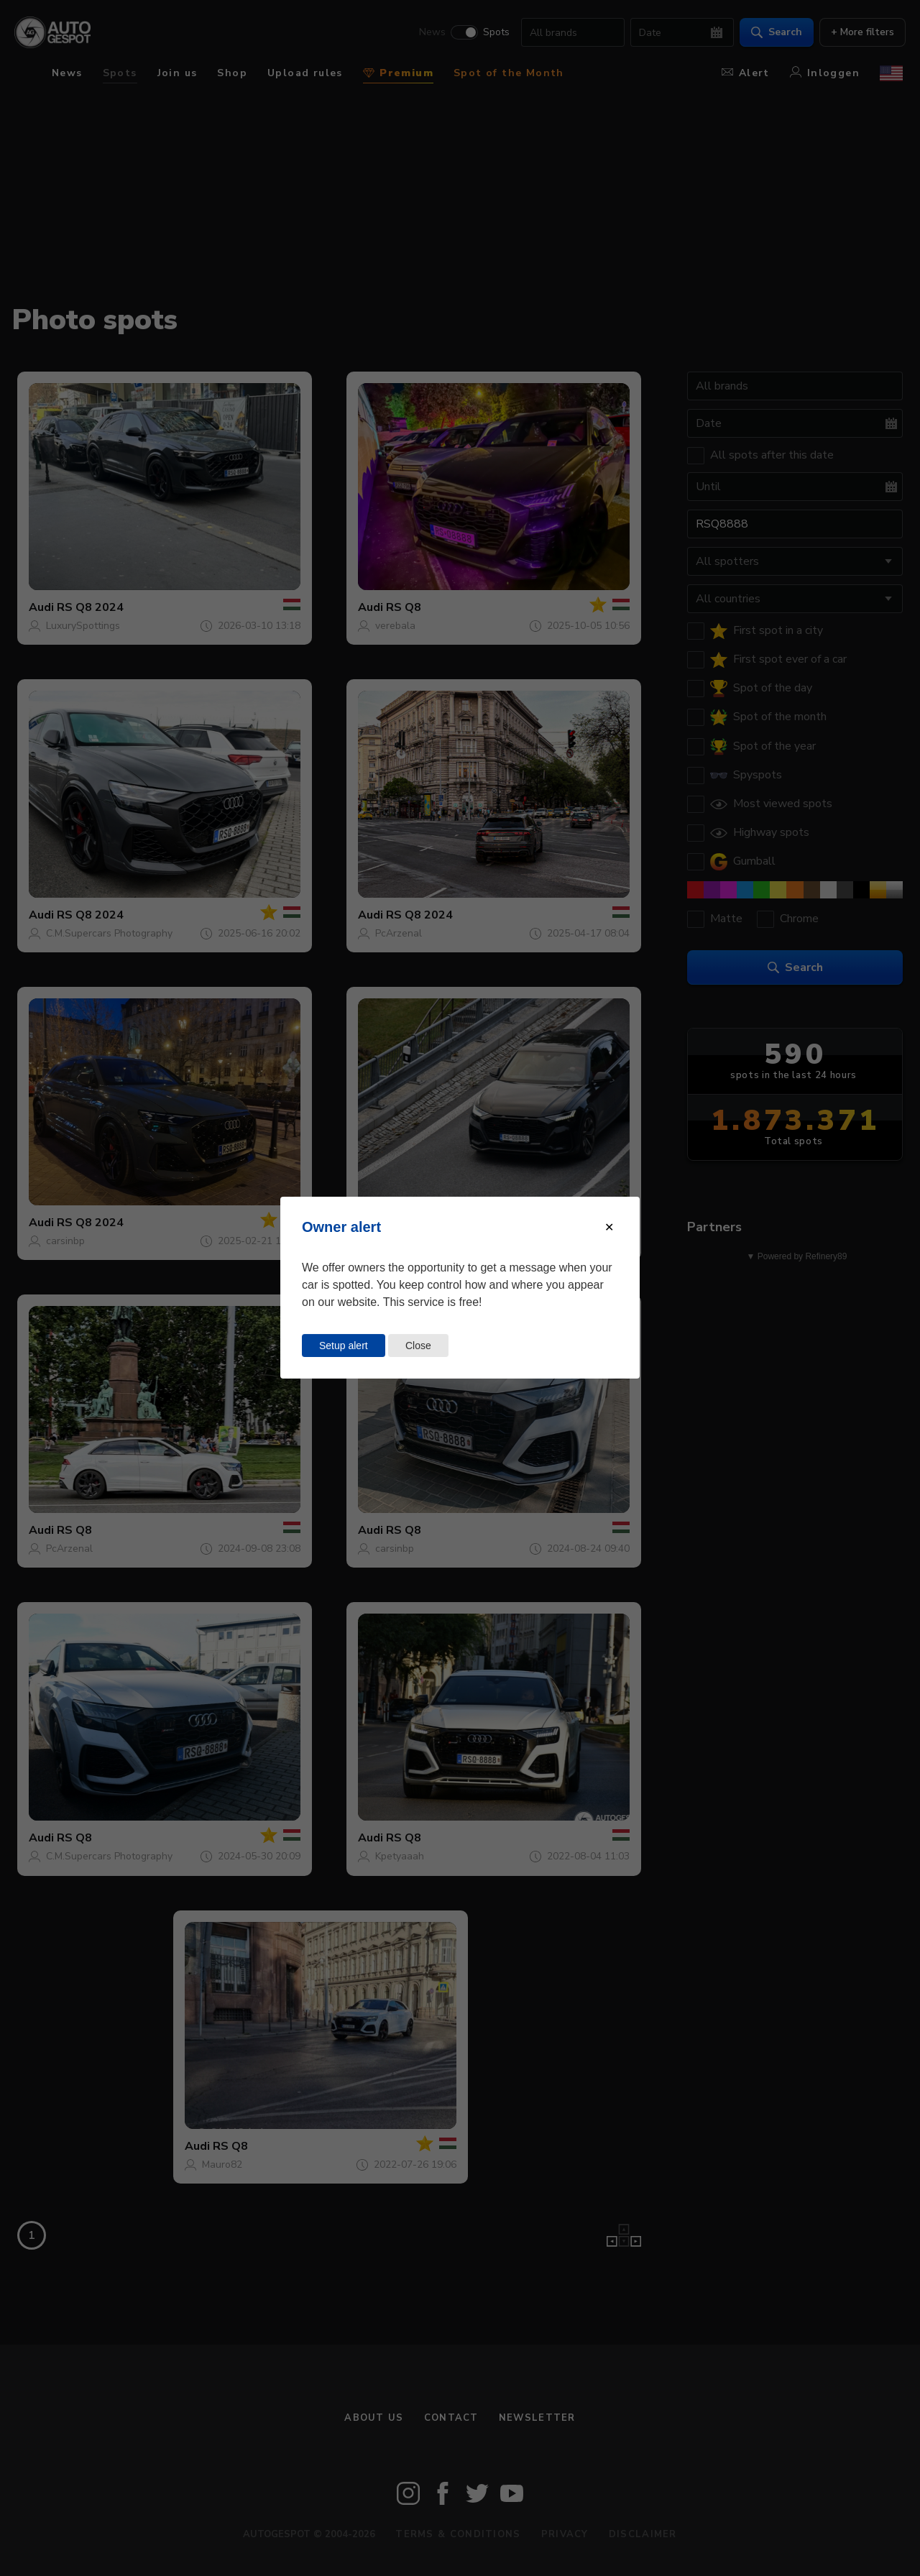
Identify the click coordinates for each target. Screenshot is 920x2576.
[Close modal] (609, 1227)
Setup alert (343, 1345)
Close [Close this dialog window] (418, 1345)
